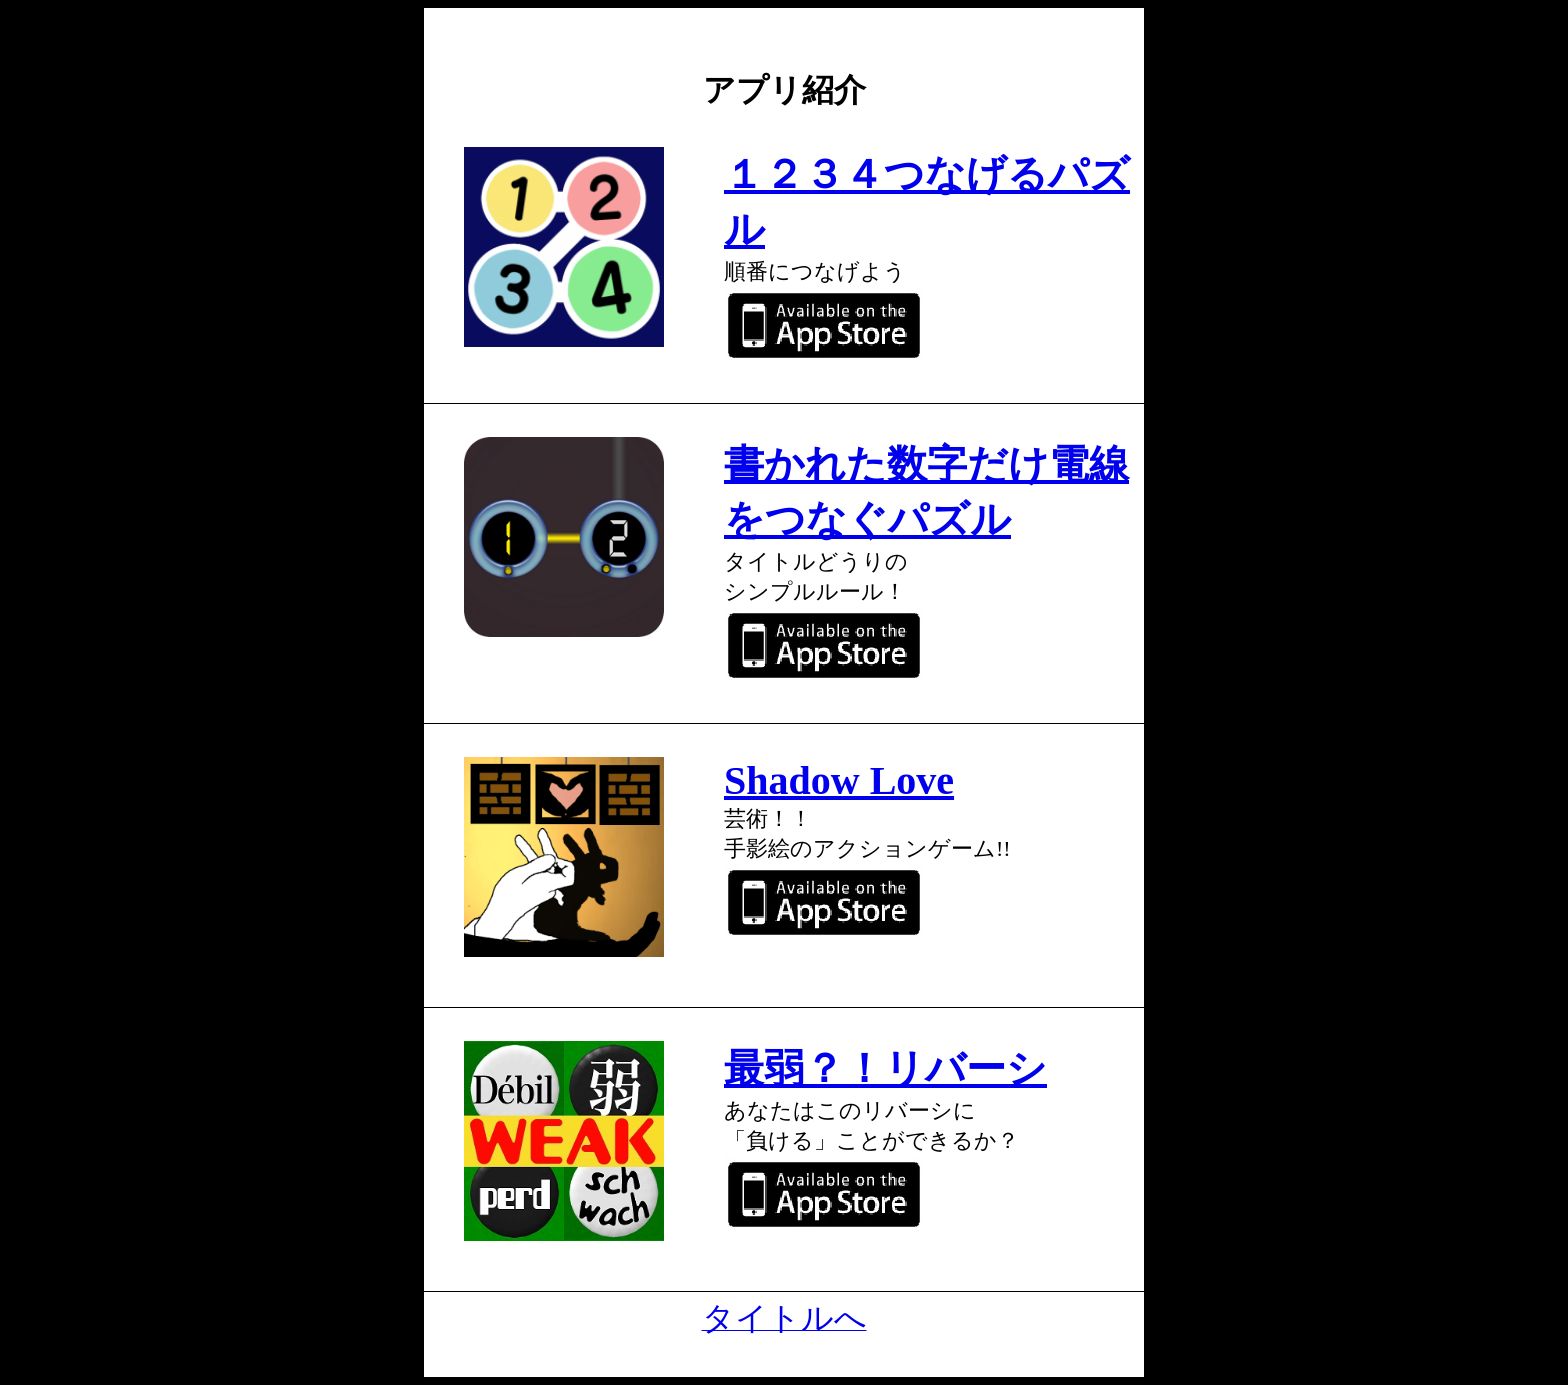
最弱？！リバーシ (885, 1068)
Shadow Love (839, 780)
